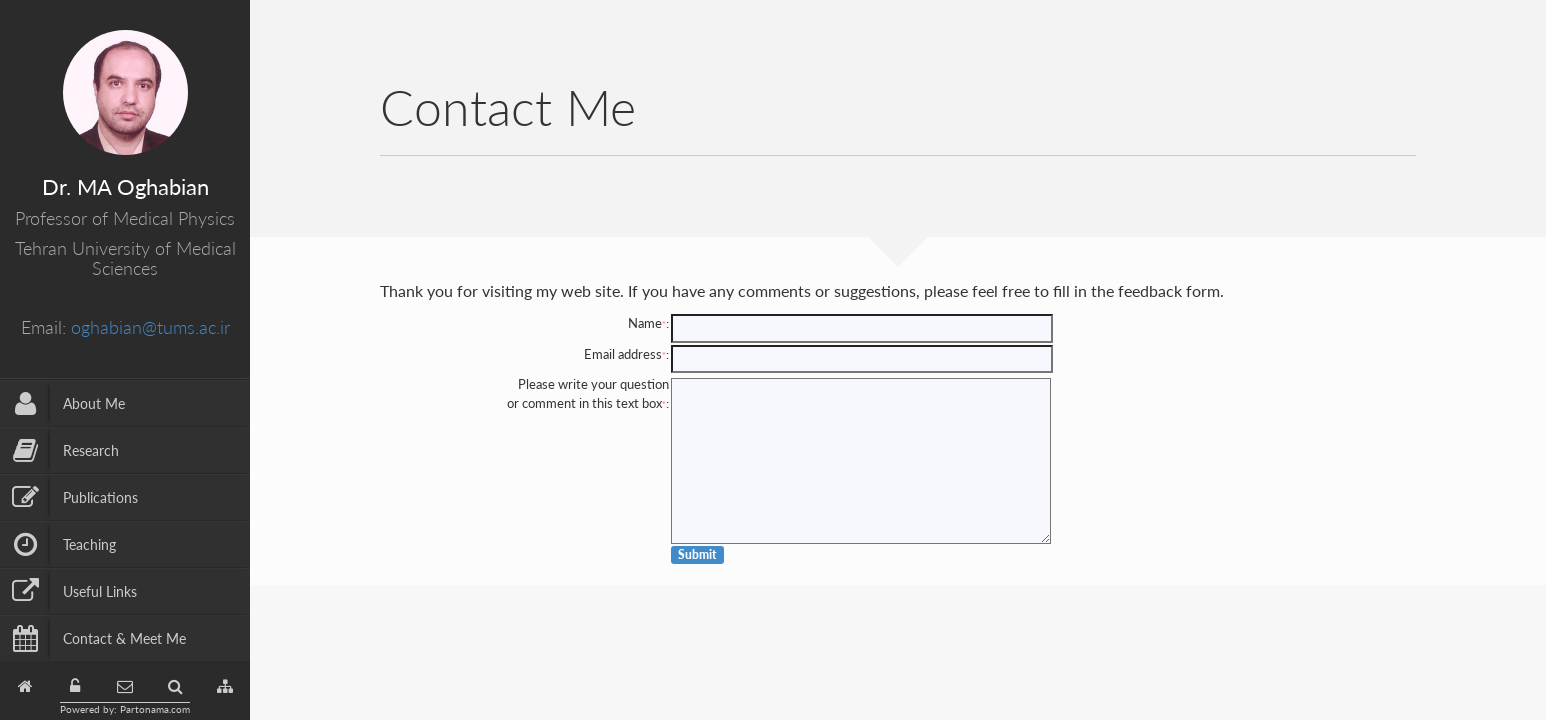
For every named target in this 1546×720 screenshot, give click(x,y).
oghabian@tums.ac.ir (150, 327)
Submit (697, 554)
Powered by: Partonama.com (125, 709)
